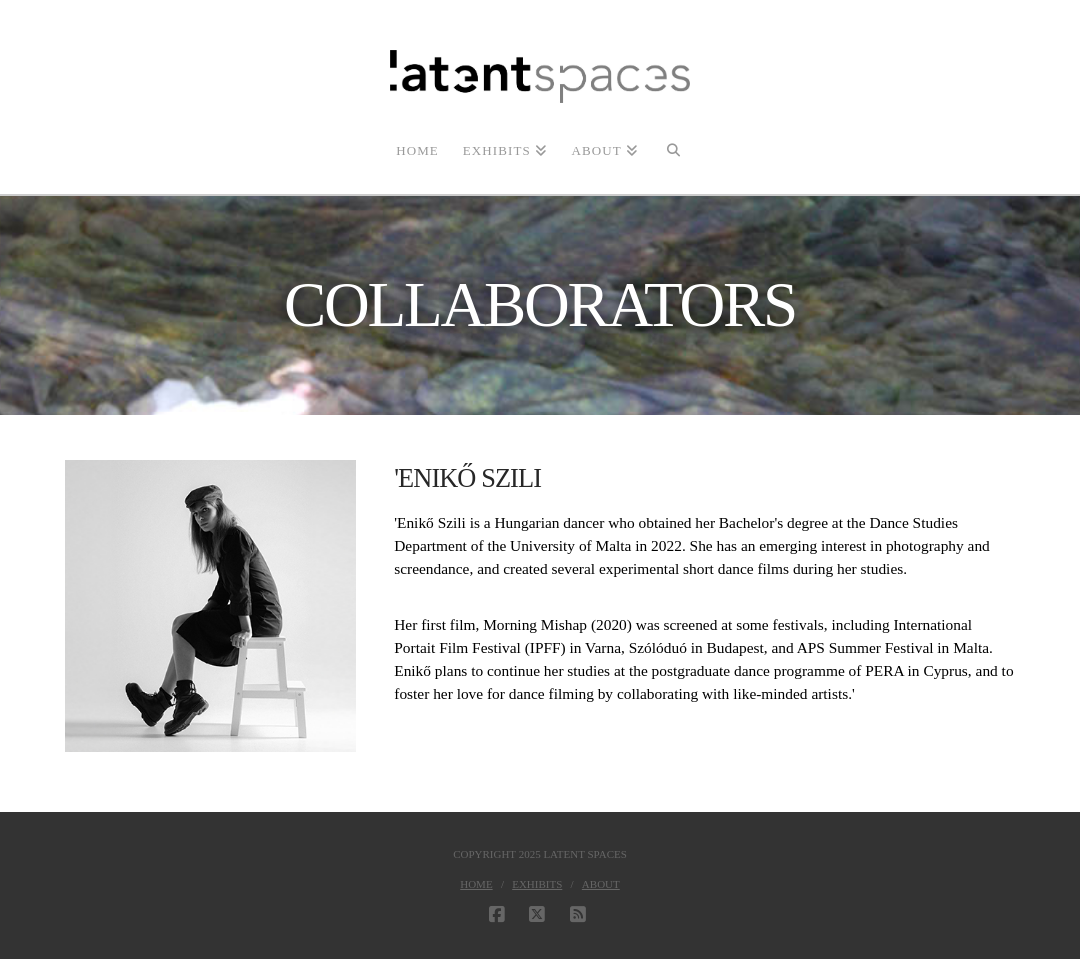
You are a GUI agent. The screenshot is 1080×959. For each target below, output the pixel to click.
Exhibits (537, 884)
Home (476, 884)
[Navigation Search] (673, 149)
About (601, 884)
